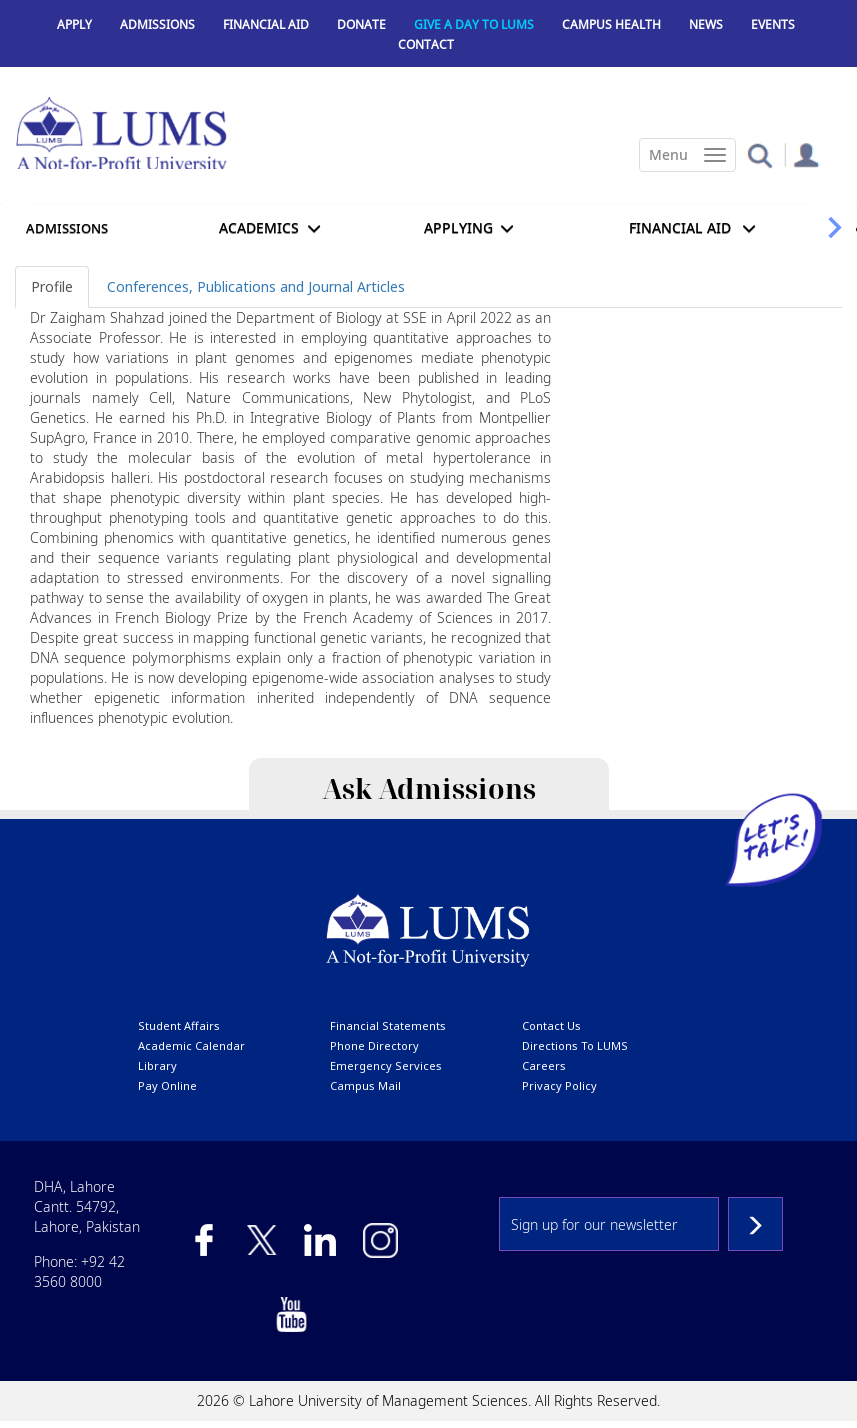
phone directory (374, 1045)
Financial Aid (266, 24)
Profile (52, 286)
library (157, 1065)
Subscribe (755, 1224)
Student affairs (179, 1025)
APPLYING (458, 227)
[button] (759, 154)
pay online (167, 1085)
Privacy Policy (559, 1085)
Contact (426, 44)
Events (773, 24)
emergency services (386, 1065)
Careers (544, 1065)
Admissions (157, 24)
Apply (74, 24)
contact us (551, 1025)
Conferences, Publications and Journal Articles (256, 286)
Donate (361, 24)
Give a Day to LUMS (474, 24)
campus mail (365, 1085)
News (706, 24)
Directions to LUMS (575, 1045)
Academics (259, 227)
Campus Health (611, 24)
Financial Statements (388, 1025)
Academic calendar (191, 1045)
